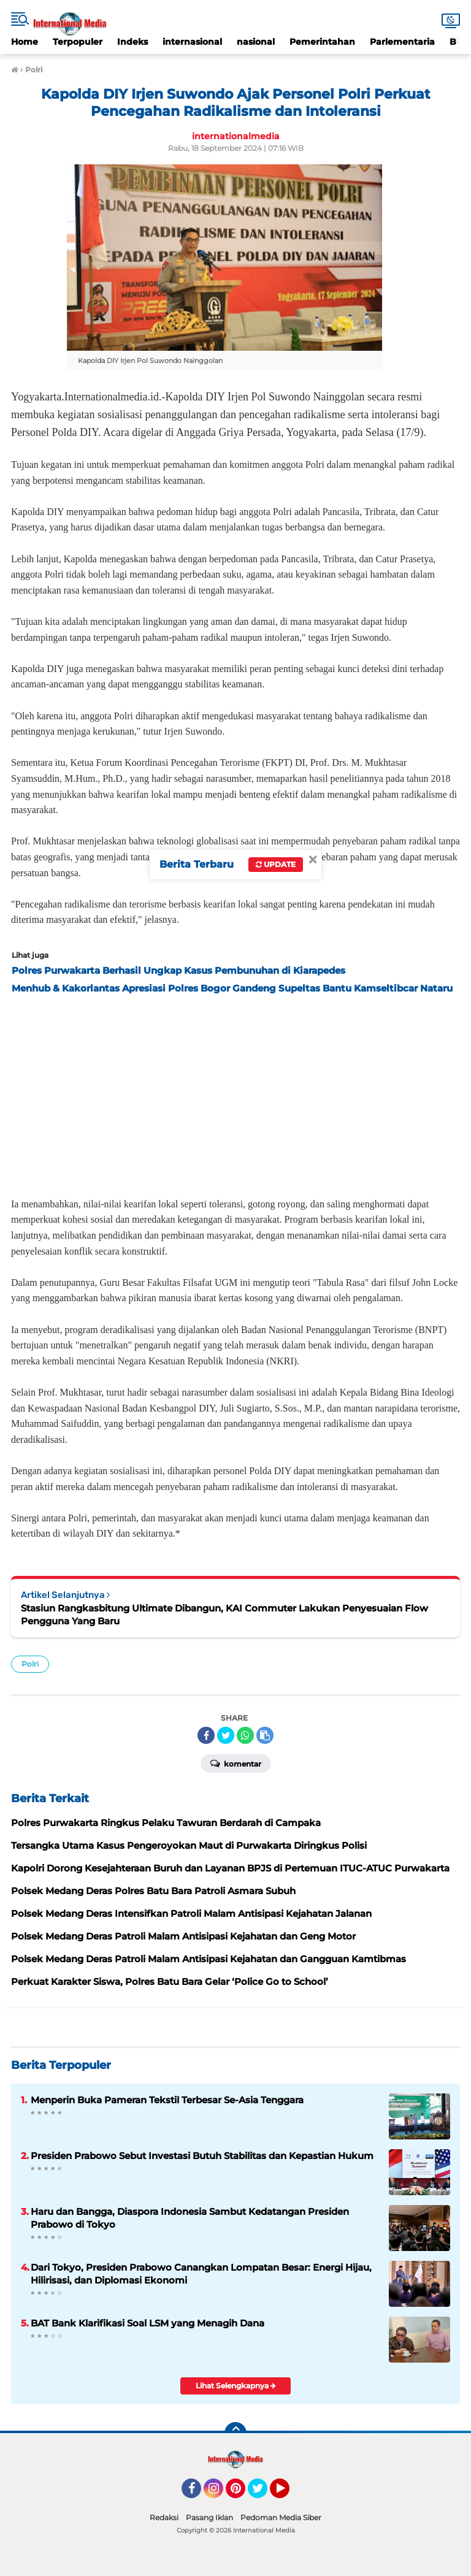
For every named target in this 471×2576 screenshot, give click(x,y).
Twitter (263, 2494)
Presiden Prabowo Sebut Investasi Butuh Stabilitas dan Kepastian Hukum (202, 2155)
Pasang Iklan (209, 2517)
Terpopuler (77, 41)
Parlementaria (402, 41)
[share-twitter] (225, 1735)
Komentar (235, 1762)
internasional (192, 41)
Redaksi (164, 2517)
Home (24, 41)
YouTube (288, 2494)
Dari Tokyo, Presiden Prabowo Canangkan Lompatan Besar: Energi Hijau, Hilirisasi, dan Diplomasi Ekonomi (201, 2273)
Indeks (132, 41)
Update (276, 864)
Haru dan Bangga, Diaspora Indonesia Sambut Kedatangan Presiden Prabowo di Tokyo (190, 2218)
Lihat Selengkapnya (236, 2385)
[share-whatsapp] (245, 1735)
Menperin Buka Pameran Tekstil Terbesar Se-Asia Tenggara (167, 2100)
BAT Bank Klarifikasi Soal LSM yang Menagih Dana (147, 2323)
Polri (30, 1663)
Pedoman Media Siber (280, 2517)
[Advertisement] (235, 1092)
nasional (256, 41)
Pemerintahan (322, 41)
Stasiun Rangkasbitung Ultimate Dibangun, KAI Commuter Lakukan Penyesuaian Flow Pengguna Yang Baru (224, 1614)
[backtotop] (235, 2433)
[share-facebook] (206, 1735)
